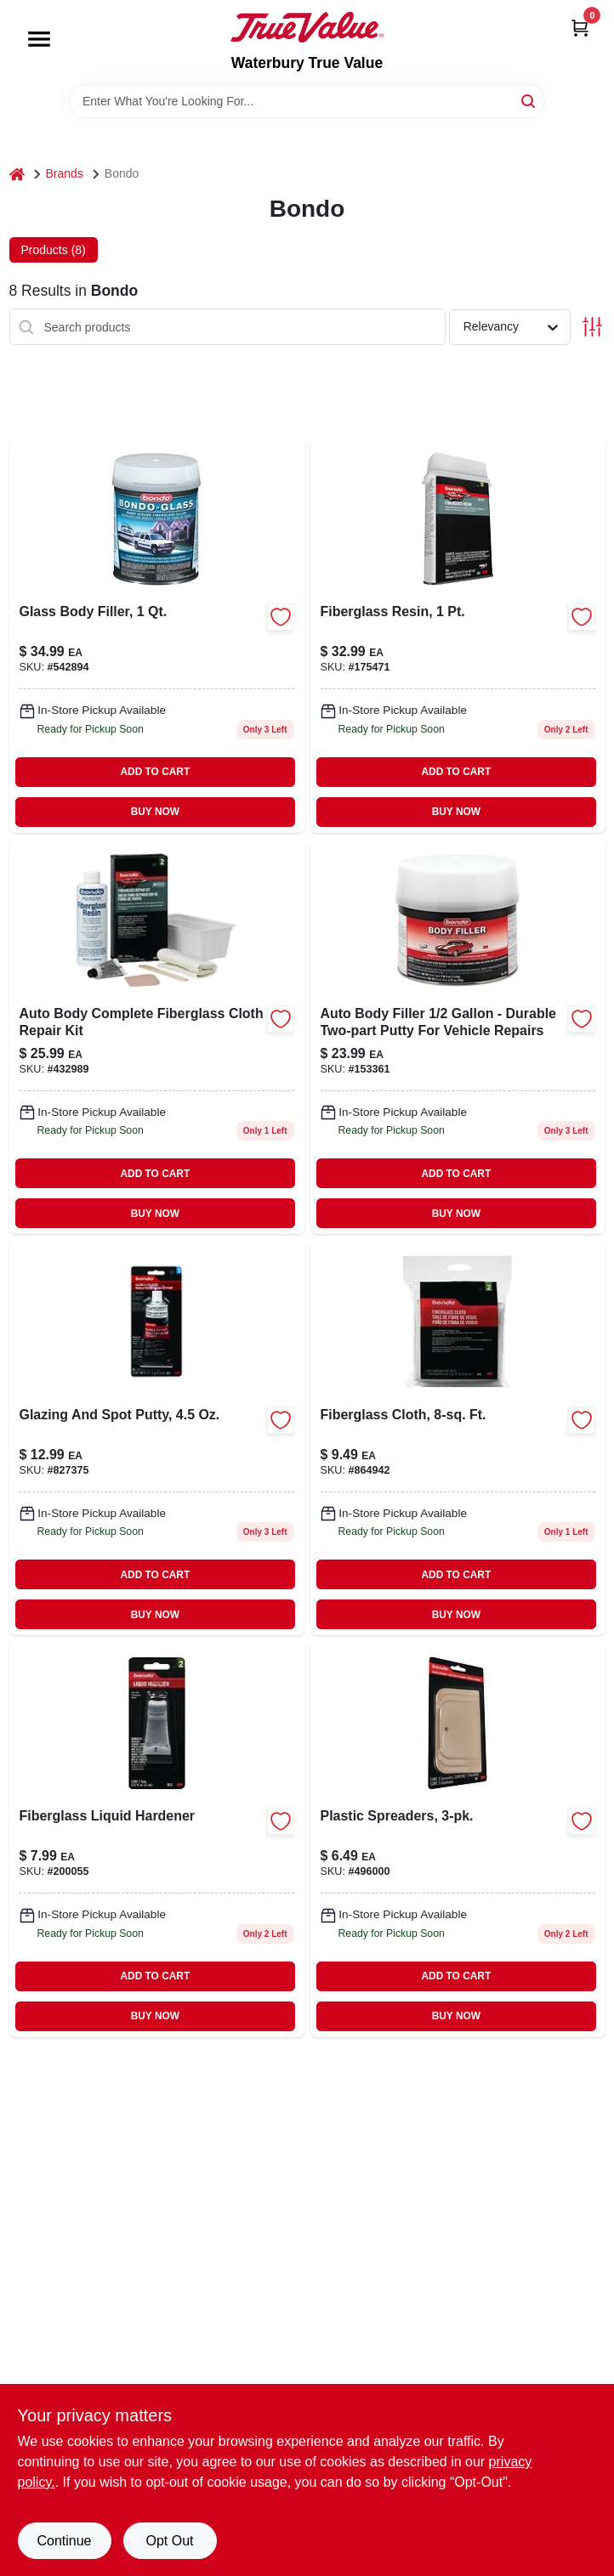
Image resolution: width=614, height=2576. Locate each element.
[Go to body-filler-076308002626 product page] (457, 1036)
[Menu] (39, 39)
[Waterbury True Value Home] (307, 27)
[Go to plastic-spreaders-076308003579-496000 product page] (457, 1838)
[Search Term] (307, 101)
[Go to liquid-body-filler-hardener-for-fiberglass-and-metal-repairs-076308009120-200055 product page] (156, 1838)
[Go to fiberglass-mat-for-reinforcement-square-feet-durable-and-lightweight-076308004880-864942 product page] (457, 1437)
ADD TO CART (155, 772)
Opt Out (169, 2541)
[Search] (529, 100)
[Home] (17, 174)
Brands (64, 173)
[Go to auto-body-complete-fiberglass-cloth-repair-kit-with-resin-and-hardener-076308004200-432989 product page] (156, 1036)
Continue (64, 2541)
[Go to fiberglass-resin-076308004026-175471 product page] (457, 634)
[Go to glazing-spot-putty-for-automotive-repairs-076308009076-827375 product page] (156, 1437)
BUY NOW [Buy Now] (155, 812)
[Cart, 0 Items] (579, 28)
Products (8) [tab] (53, 250)
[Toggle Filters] (592, 327)
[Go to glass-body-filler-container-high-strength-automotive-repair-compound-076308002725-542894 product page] (156, 634)
